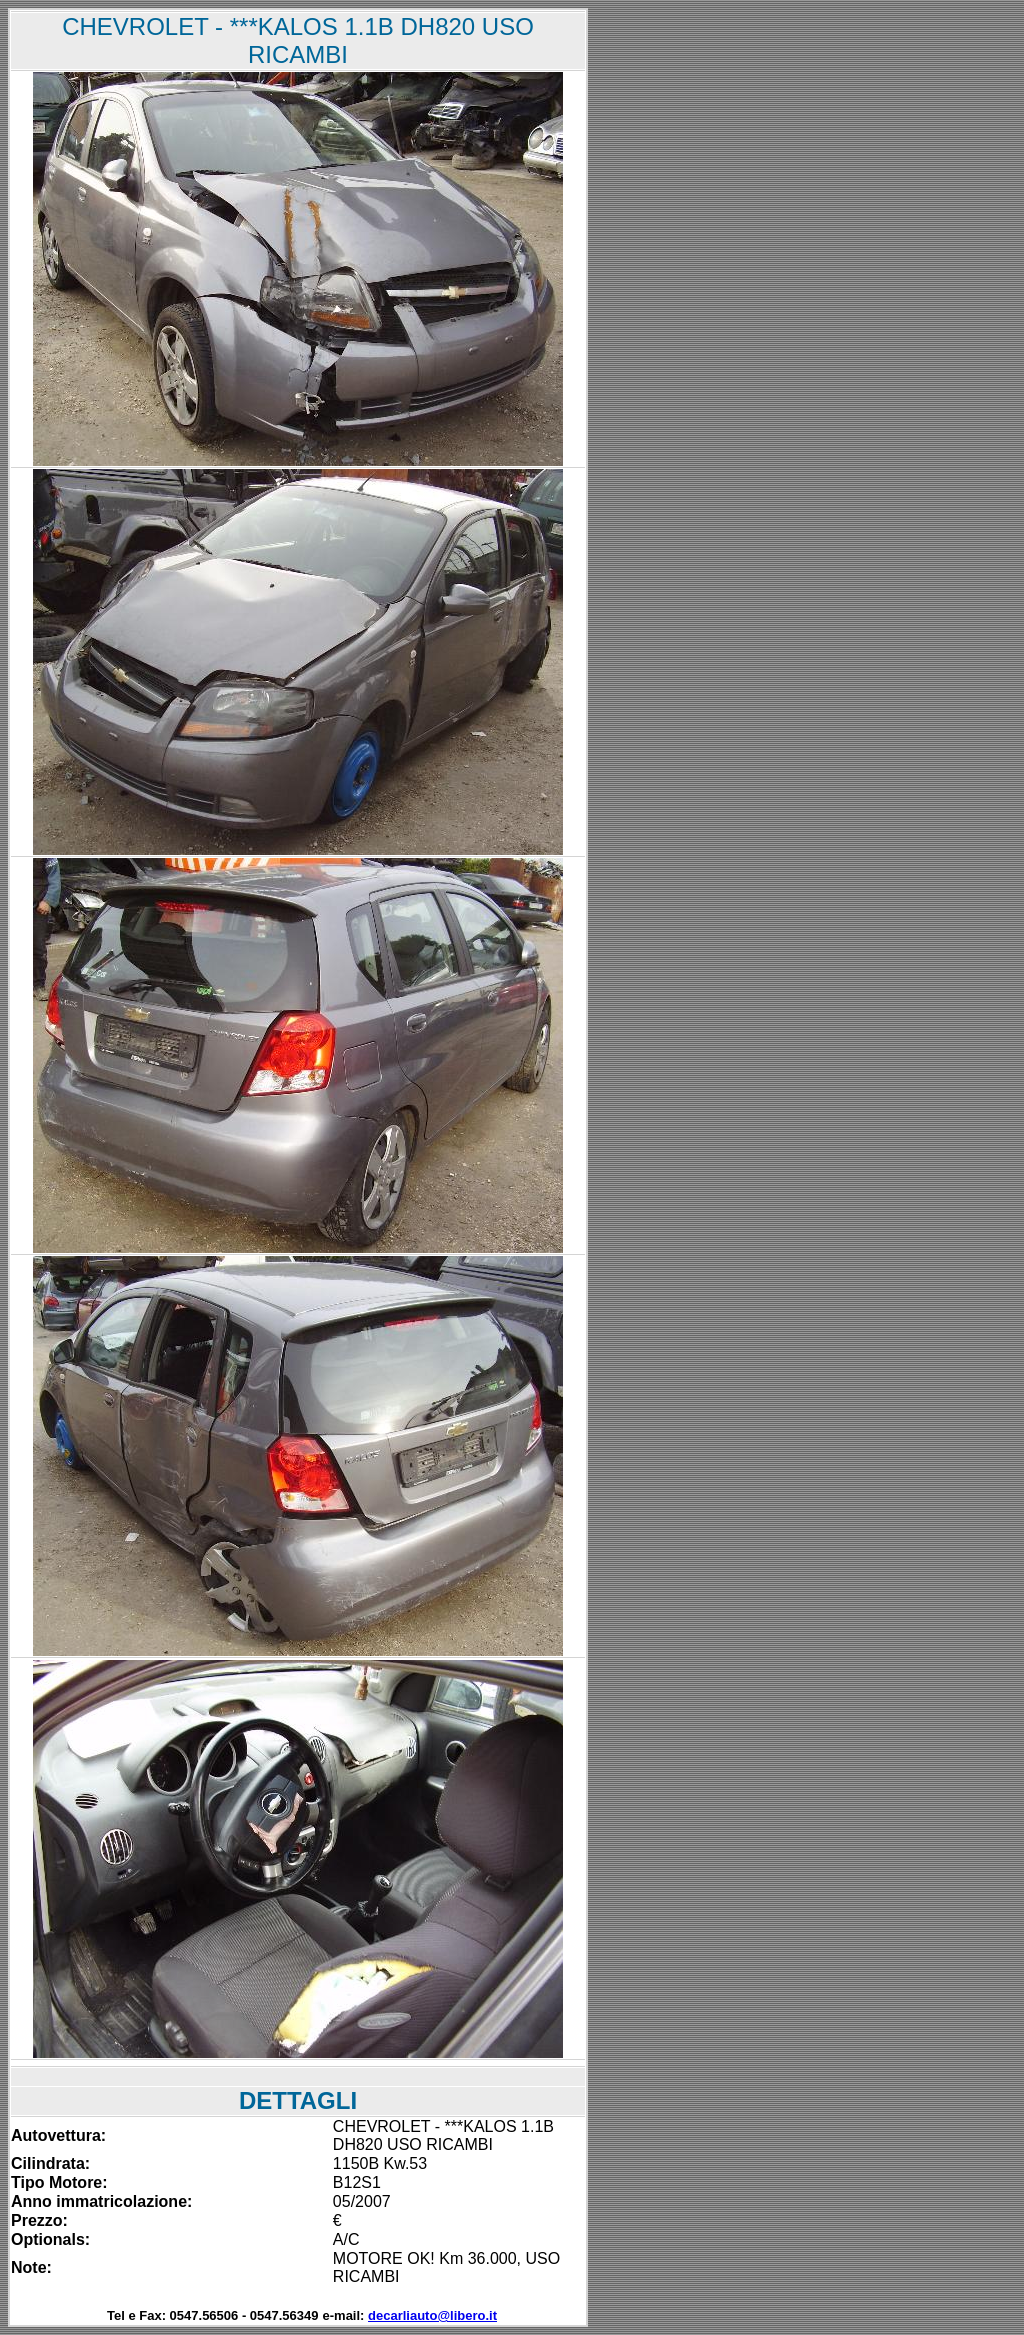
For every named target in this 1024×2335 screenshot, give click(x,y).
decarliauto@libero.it (432, 2315)
